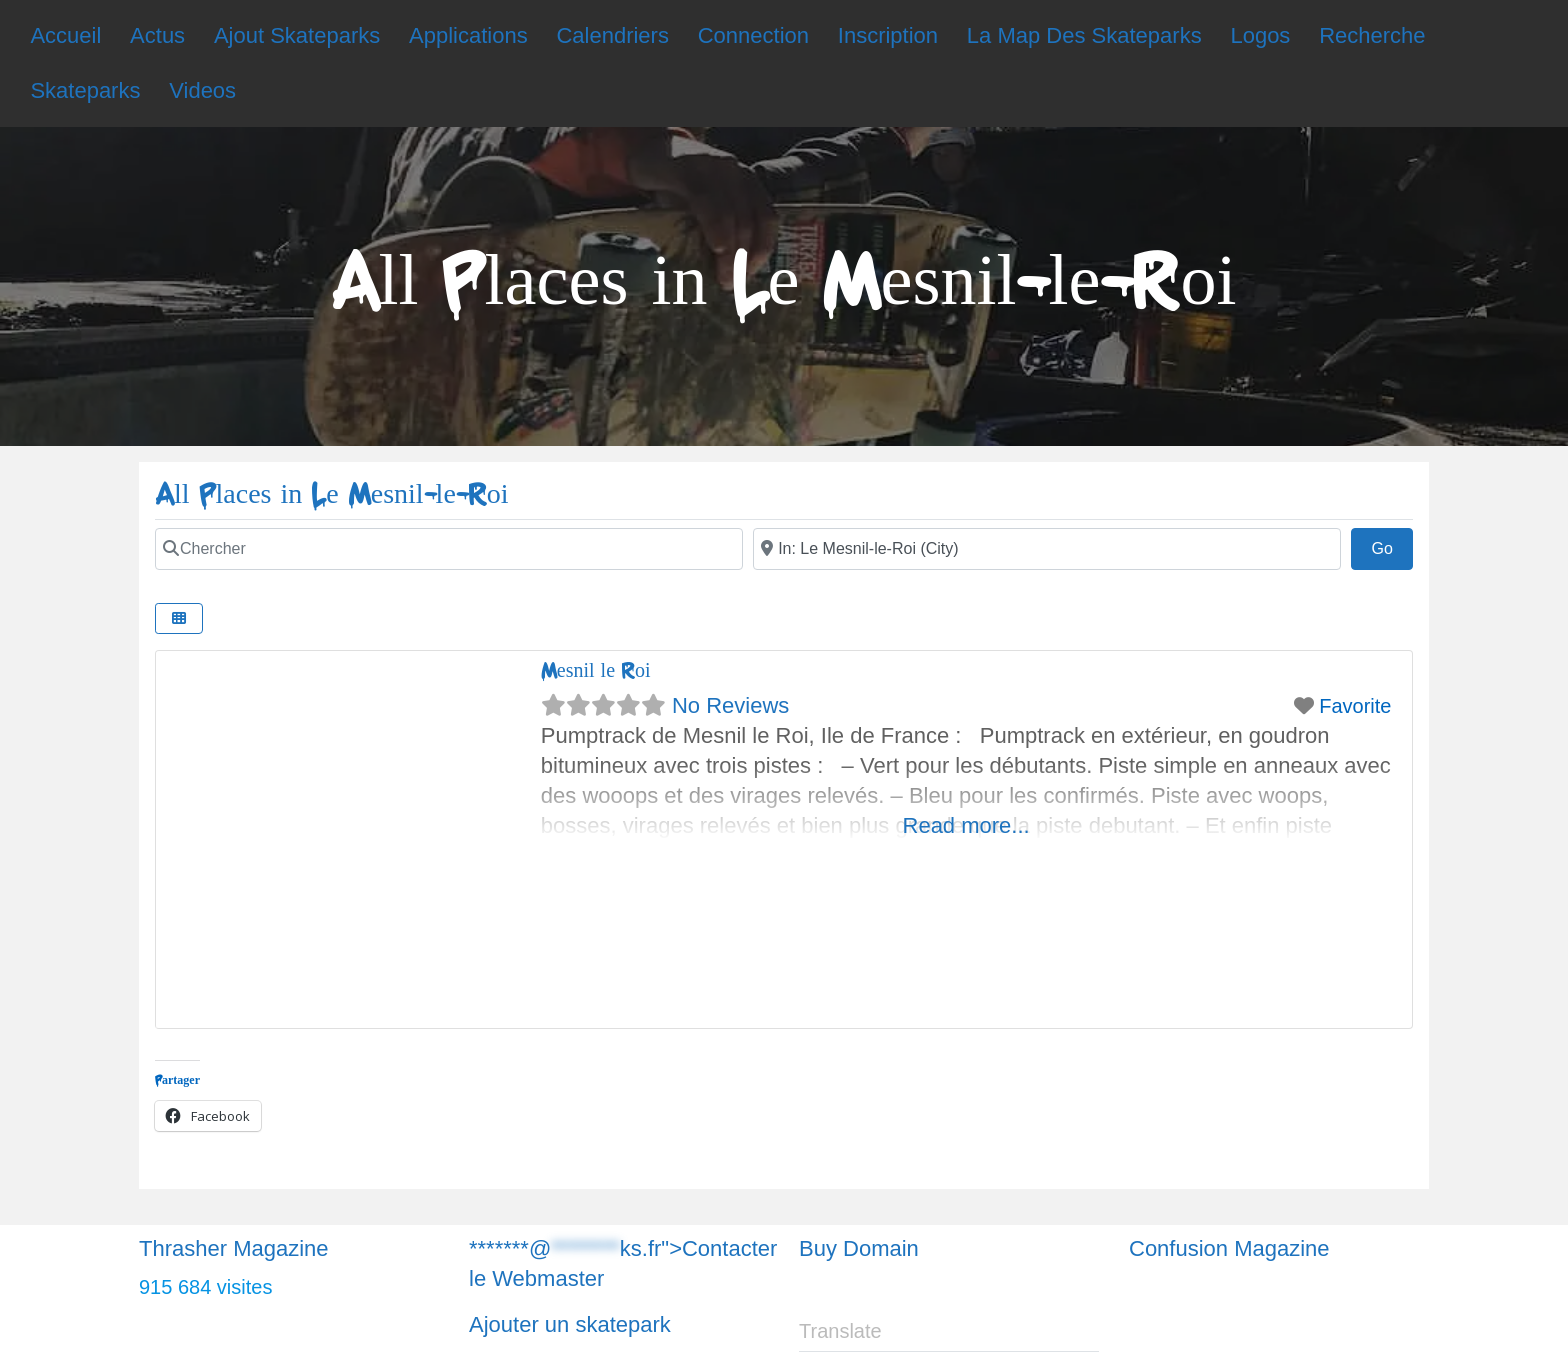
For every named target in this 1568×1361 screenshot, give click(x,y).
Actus (157, 35)
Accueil (65, 35)
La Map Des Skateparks (1084, 35)
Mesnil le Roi (596, 670)
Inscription (888, 35)
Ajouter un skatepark (570, 1324)
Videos (202, 90)
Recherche (1372, 35)
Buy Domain (859, 1248)
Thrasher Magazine (234, 1248)
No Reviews (730, 705)
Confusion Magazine (1229, 1248)
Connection (753, 35)
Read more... (966, 825)
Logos (1260, 35)
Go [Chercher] (1392, 546)
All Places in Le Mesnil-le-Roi (332, 494)
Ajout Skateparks (297, 35)
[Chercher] (449, 549)
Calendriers (612, 35)
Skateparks (85, 90)
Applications (468, 35)
